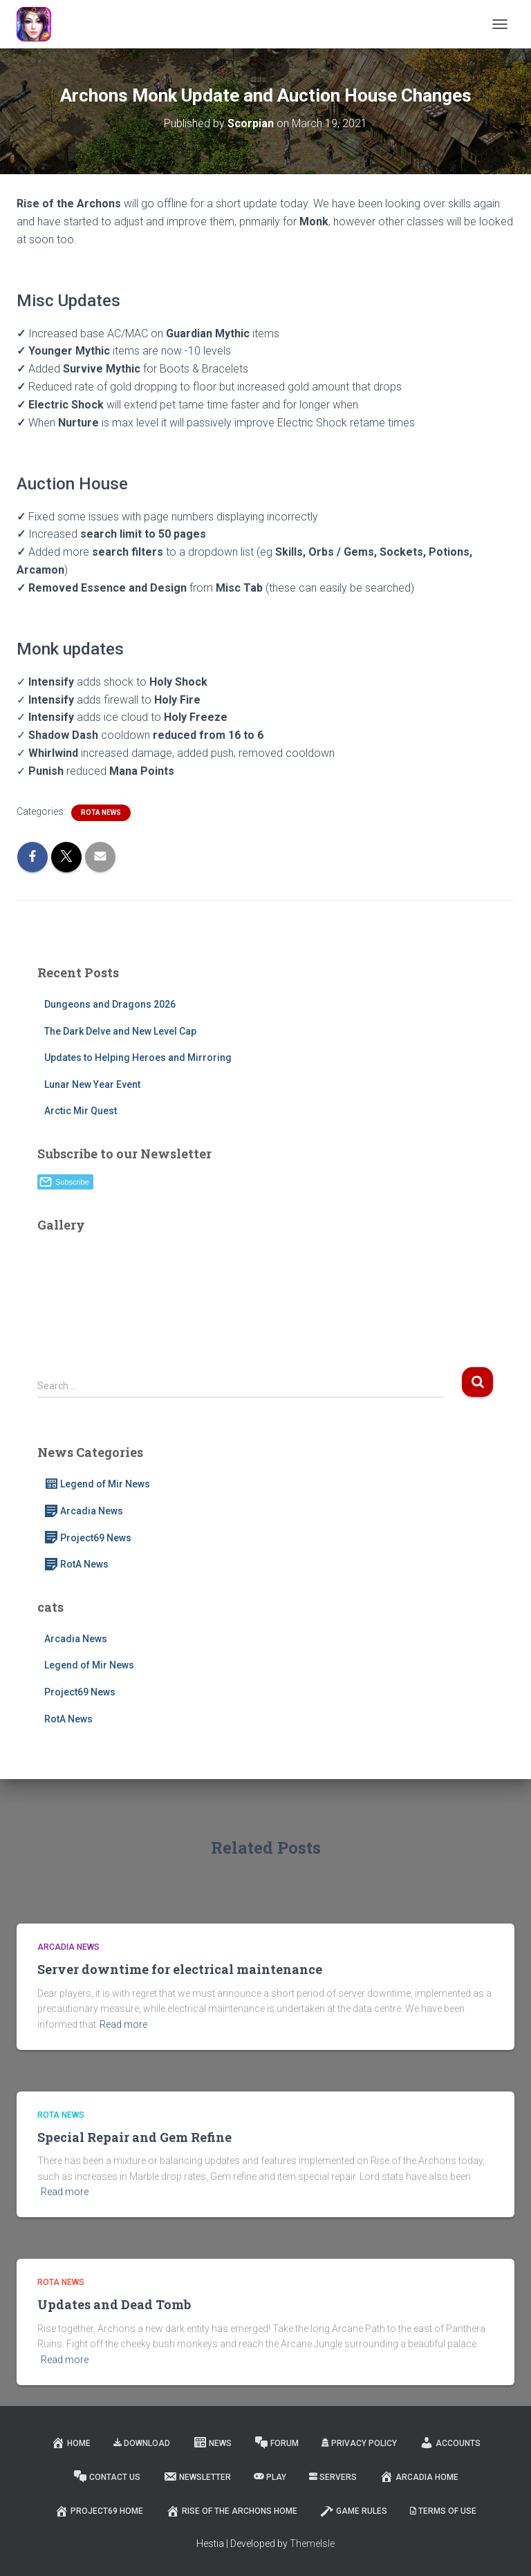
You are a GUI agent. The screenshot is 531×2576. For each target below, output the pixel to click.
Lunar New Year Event (92, 1084)
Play (270, 2477)
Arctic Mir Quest (80, 1110)
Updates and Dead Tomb (114, 2304)
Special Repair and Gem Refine (134, 2137)
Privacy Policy (359, 2443)
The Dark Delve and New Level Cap (120, 1031)
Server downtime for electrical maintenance (179, 1969)
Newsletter (197, 2476)
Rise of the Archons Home (231, 2511)
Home (71, 2443)
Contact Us (106, 2476)
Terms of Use (443, 2511)
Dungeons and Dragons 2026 (110, 1004)
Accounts (450, 2443)
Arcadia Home (419, 2476)
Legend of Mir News (97, 1483)
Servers (333, 2477)
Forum (276, 2443)
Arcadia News (83, 1510)
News (212, 2443)
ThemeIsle (312, 2543)
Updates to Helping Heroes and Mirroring (138, 1057)
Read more (123, 2024)
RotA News (101, 812)
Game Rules (353, 2511)
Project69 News (87, 1537)
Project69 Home (99, 2511)
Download (141, 2443)
